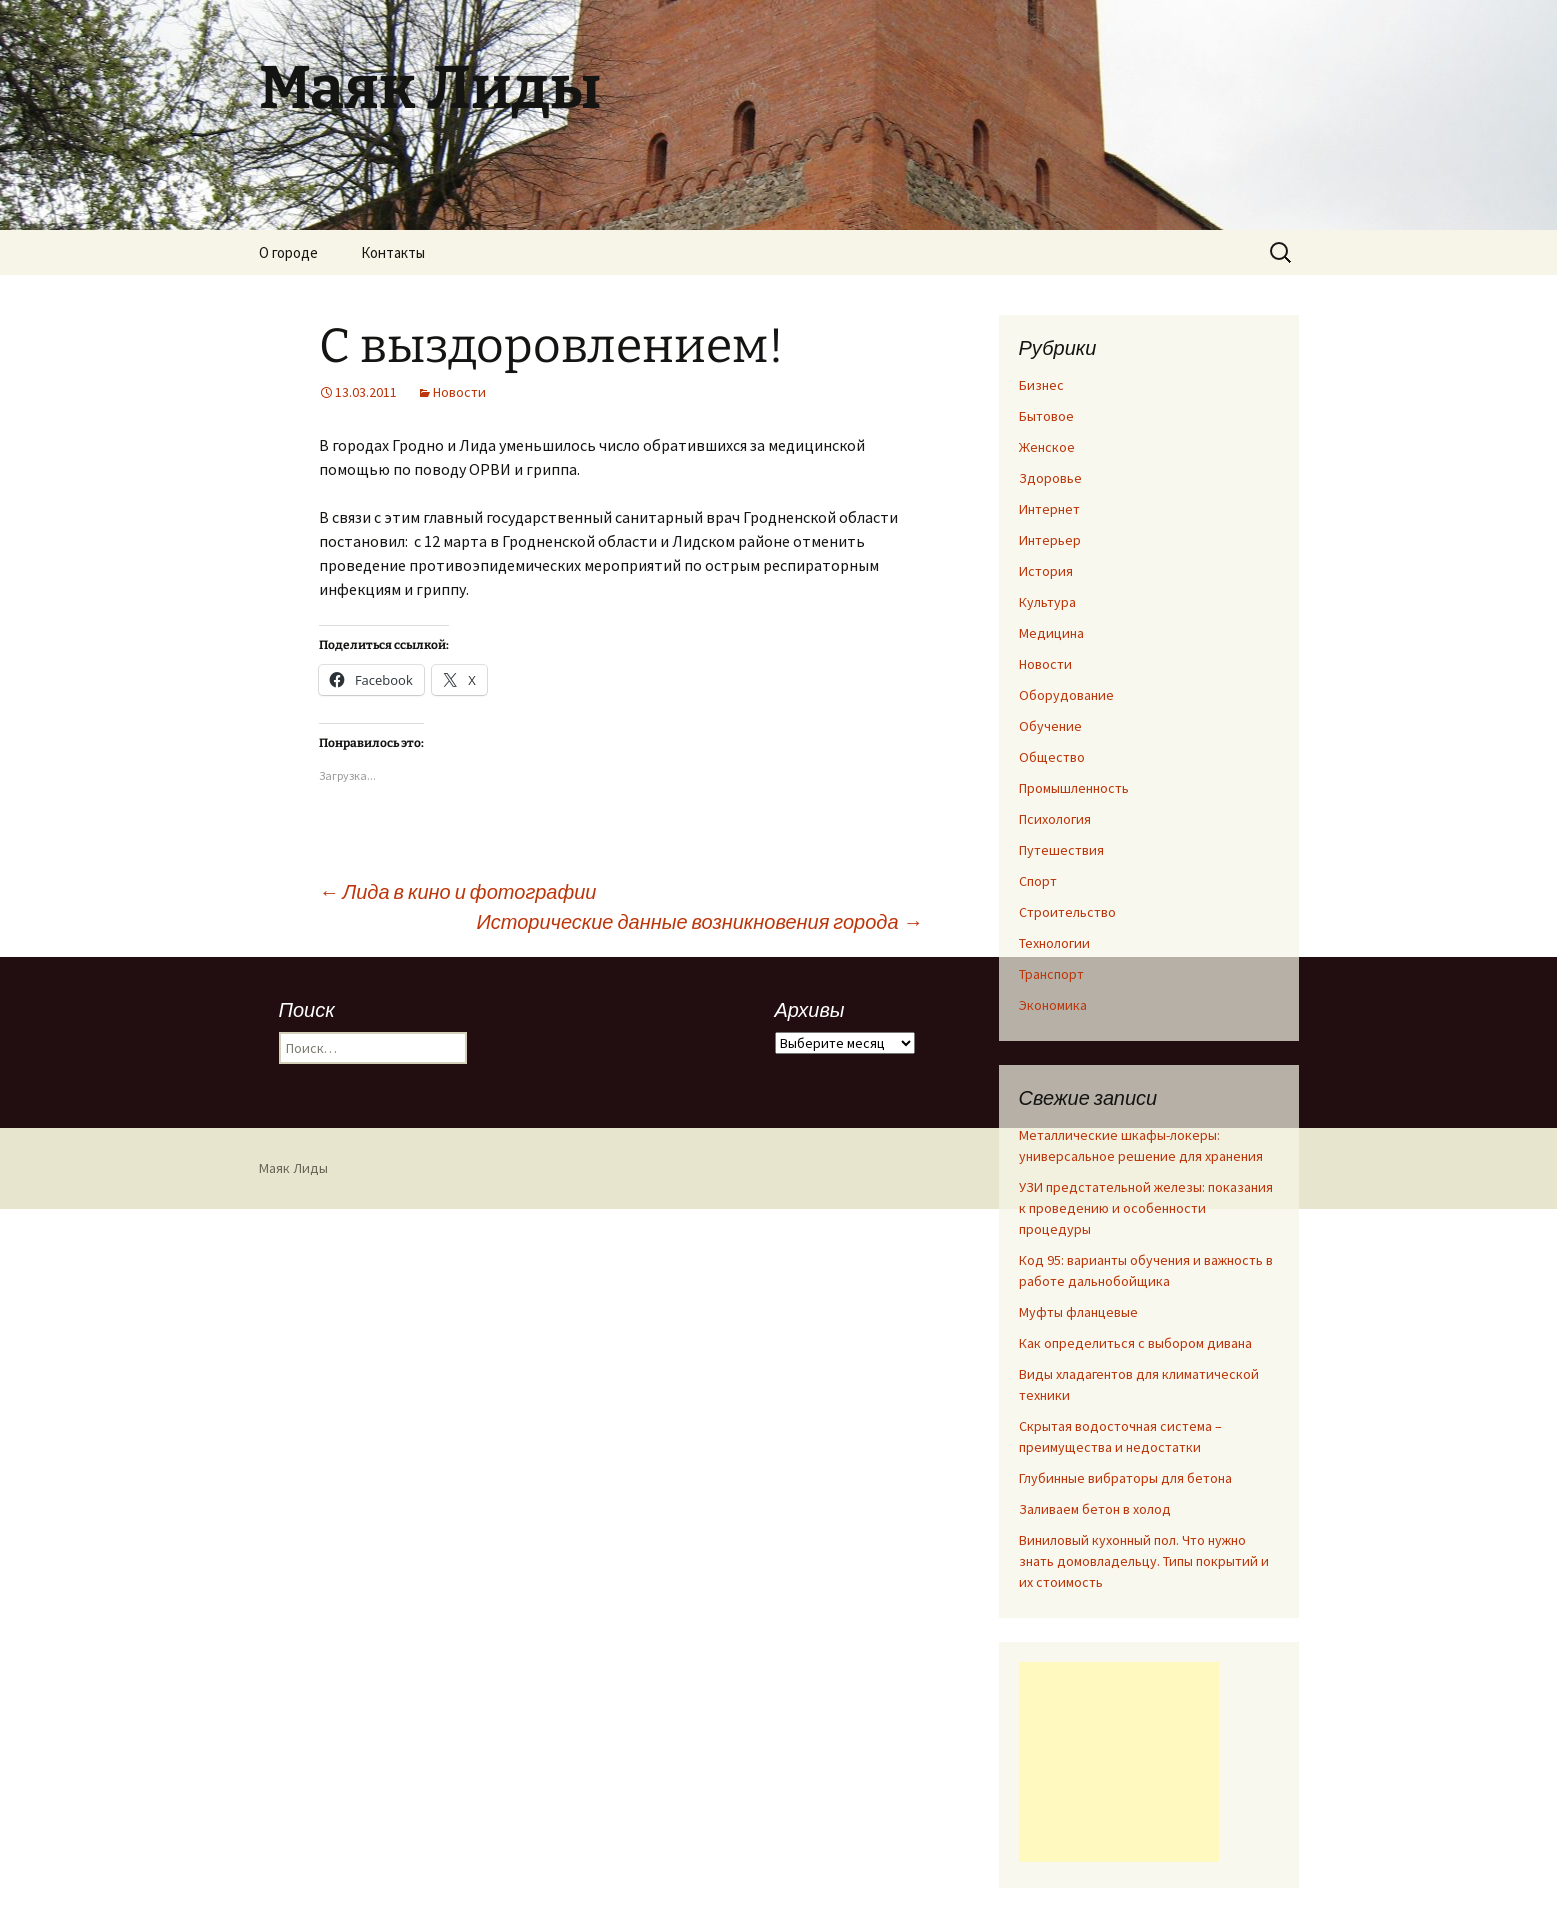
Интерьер (1050, 540)
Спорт (1038, 881)
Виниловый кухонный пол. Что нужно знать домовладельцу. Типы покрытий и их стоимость (1144, 1561)
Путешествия (1061, 850)
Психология (1055, 819)
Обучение (1050, 726)
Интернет (1049, 509)
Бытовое (1046, 416)
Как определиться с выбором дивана (1135, 1343)
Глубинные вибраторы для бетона (1125, 1478)
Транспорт (1051, 974)
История (1046, 571)
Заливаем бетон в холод (1095, 1509)
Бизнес (1041, 385)
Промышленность (1074, 788)
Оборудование (1066, 695)
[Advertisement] (1119, 1762)
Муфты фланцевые (1078, 1312)
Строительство (1067, 912)
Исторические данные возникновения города (699, 921)
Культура (1047, 602)
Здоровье (1050, 478)
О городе (288, 252)
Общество (1052, 757)
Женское (1047, 447)
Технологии (1054, 943)
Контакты (393, 252)
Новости (459, 392)
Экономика (1053, 1005)
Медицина (1051, 633)
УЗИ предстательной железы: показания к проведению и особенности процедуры (1146, 1208)
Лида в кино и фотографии (458, 891)
